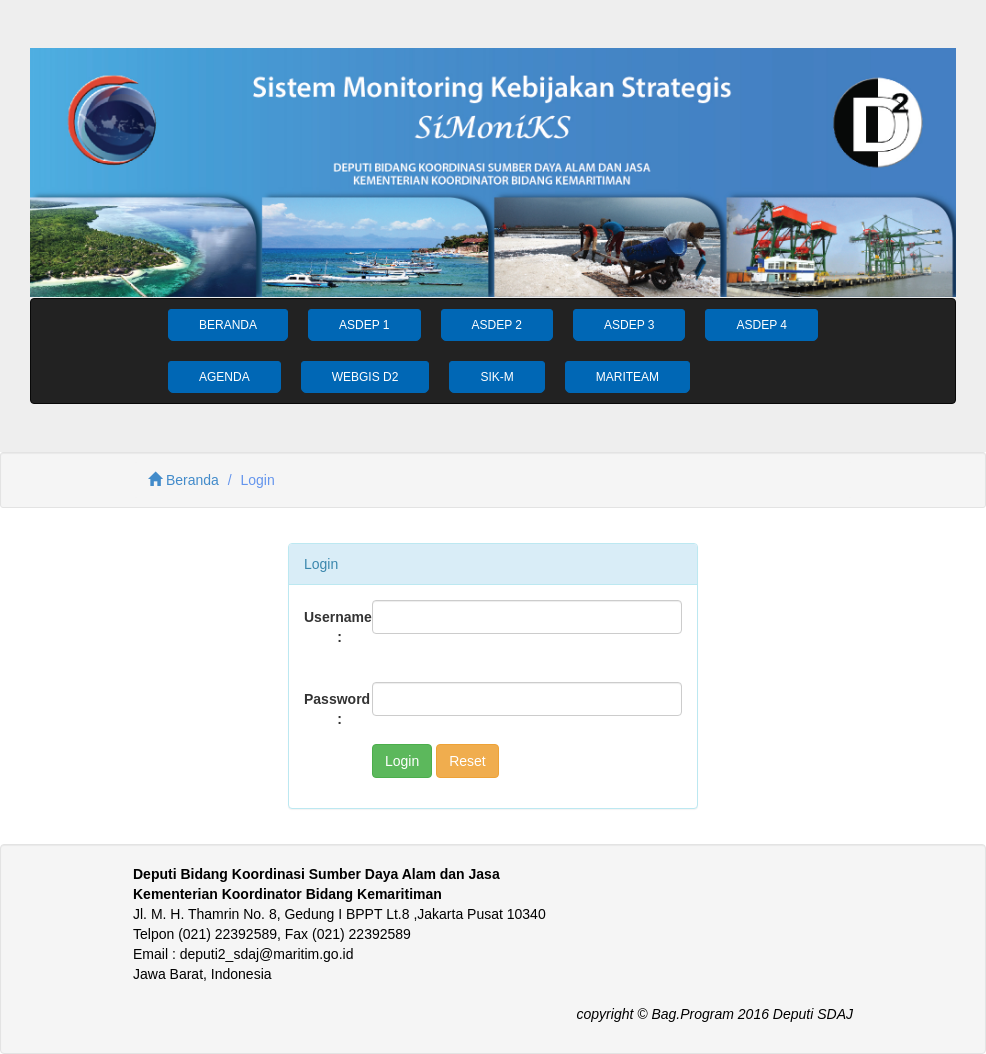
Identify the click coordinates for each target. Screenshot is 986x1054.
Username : (330, 627)
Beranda (183, 480)
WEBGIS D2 (365, 377)
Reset (467, 761)
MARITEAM (627, 377)
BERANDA (228, 325)
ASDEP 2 (497, 325)
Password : (330, 709)
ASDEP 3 (629, 325)
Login (402, 761)
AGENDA (224, 377)
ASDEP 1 (364, 325)
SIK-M (496, 377)
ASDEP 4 (761, 325)
